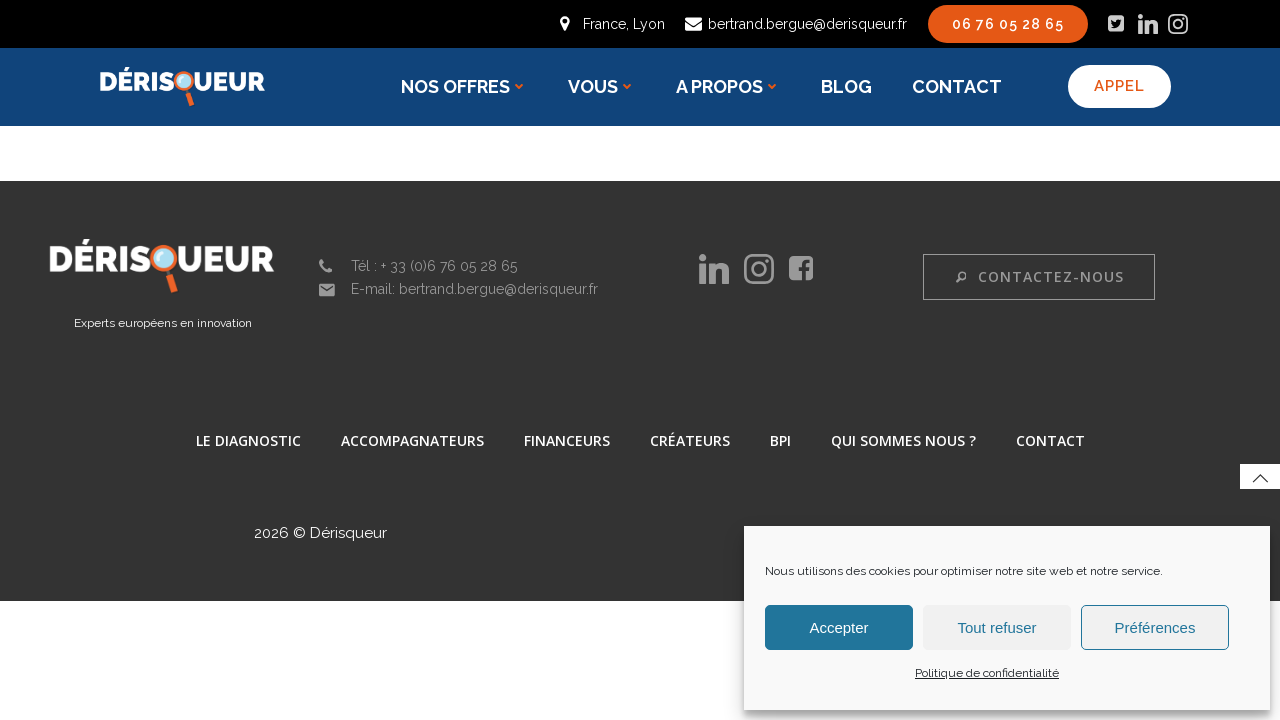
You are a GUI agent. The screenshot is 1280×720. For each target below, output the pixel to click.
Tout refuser (996, 627)
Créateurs (690, 442)
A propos (730, 86)
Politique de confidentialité (987, 673)
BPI (780, 442)
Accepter (838, 627)
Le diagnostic (248, 442)
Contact (959, 86)
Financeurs (567, 442)
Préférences (1155, 627)
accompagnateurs (412, 442)
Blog (848, 86)
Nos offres (466, 86)
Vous (604, 86)
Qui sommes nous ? (903, 442)
